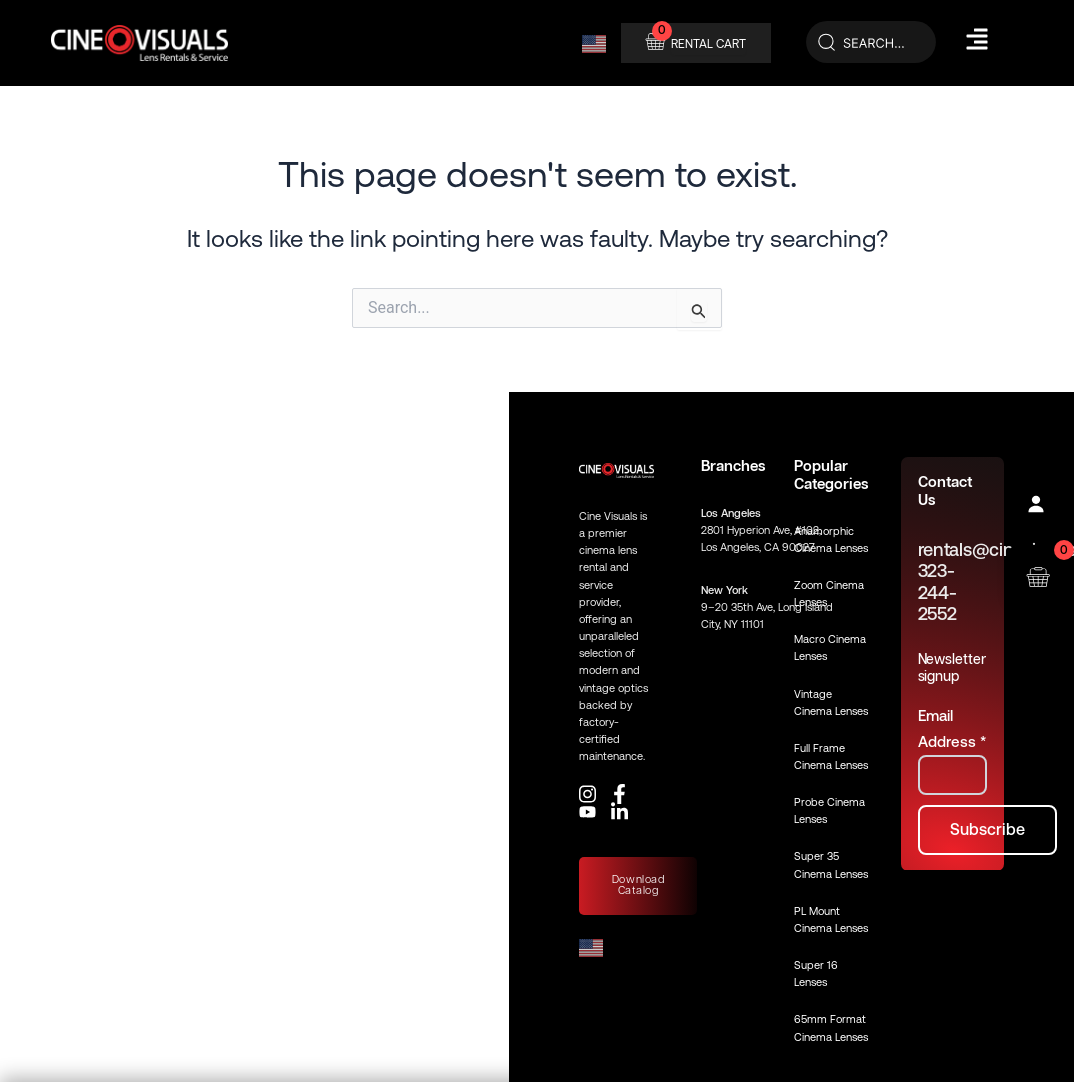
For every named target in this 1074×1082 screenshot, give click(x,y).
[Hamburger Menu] (977, 39)
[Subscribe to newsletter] (987, 830)
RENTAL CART (708, 44)
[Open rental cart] (1038, 576)
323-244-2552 (937, 592)
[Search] (871, 43)
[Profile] (1038, 506)
